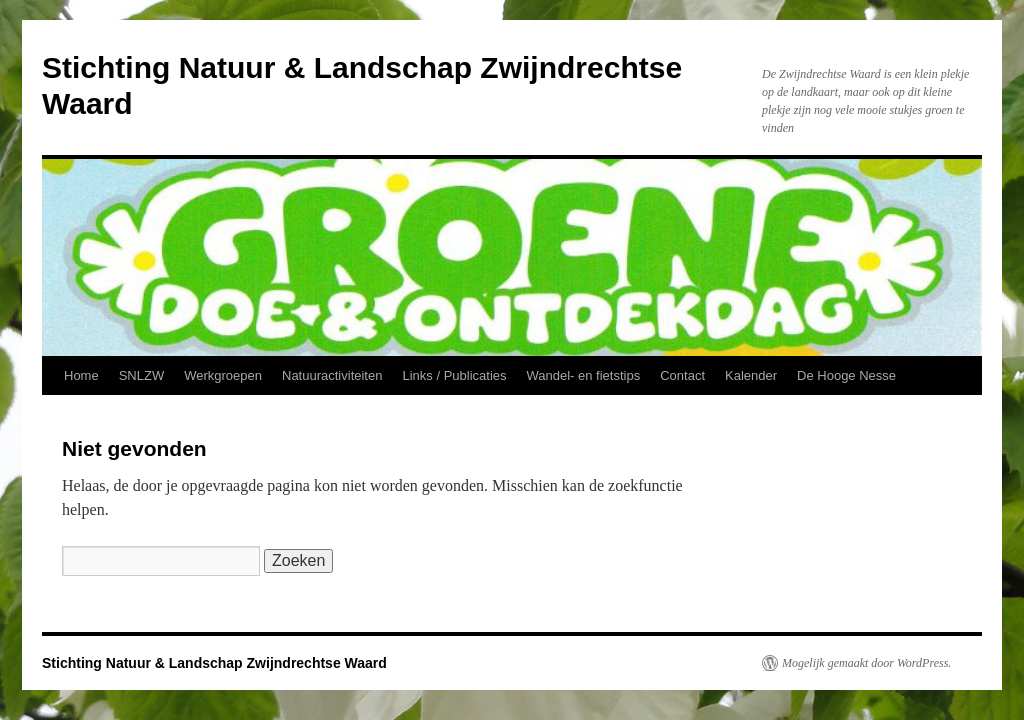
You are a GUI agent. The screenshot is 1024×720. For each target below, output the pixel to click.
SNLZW (142, 375)
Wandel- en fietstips (584, 375)
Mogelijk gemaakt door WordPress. (866, 663)
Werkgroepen (223, 375)
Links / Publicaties (454, 375)
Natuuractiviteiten (332, 375)
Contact (682, 375)
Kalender (751, 375)
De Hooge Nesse (846, 375)
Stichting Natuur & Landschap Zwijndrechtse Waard (214, 663)
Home (81, 375)
